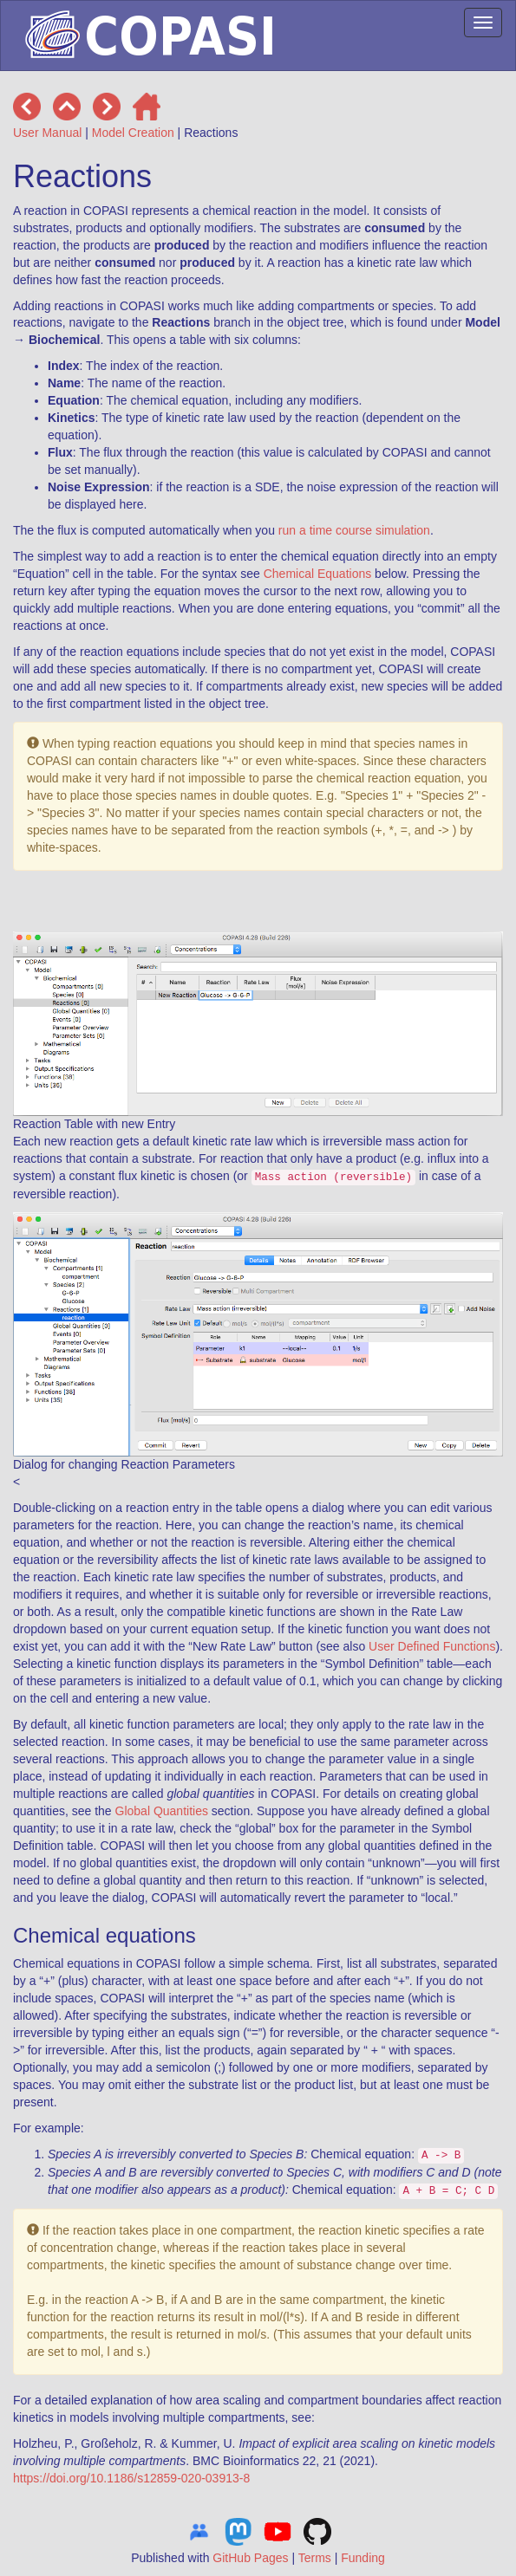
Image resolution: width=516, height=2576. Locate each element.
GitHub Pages (250, 2558)
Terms (314, 2558)
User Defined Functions (432, 1646)
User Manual (47, 133)
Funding (363, 2558)
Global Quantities (161, 1811)
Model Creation (133, 133)
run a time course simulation (354, 530)
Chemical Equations (318, 574)
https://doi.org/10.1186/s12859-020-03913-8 (131, 2478)
